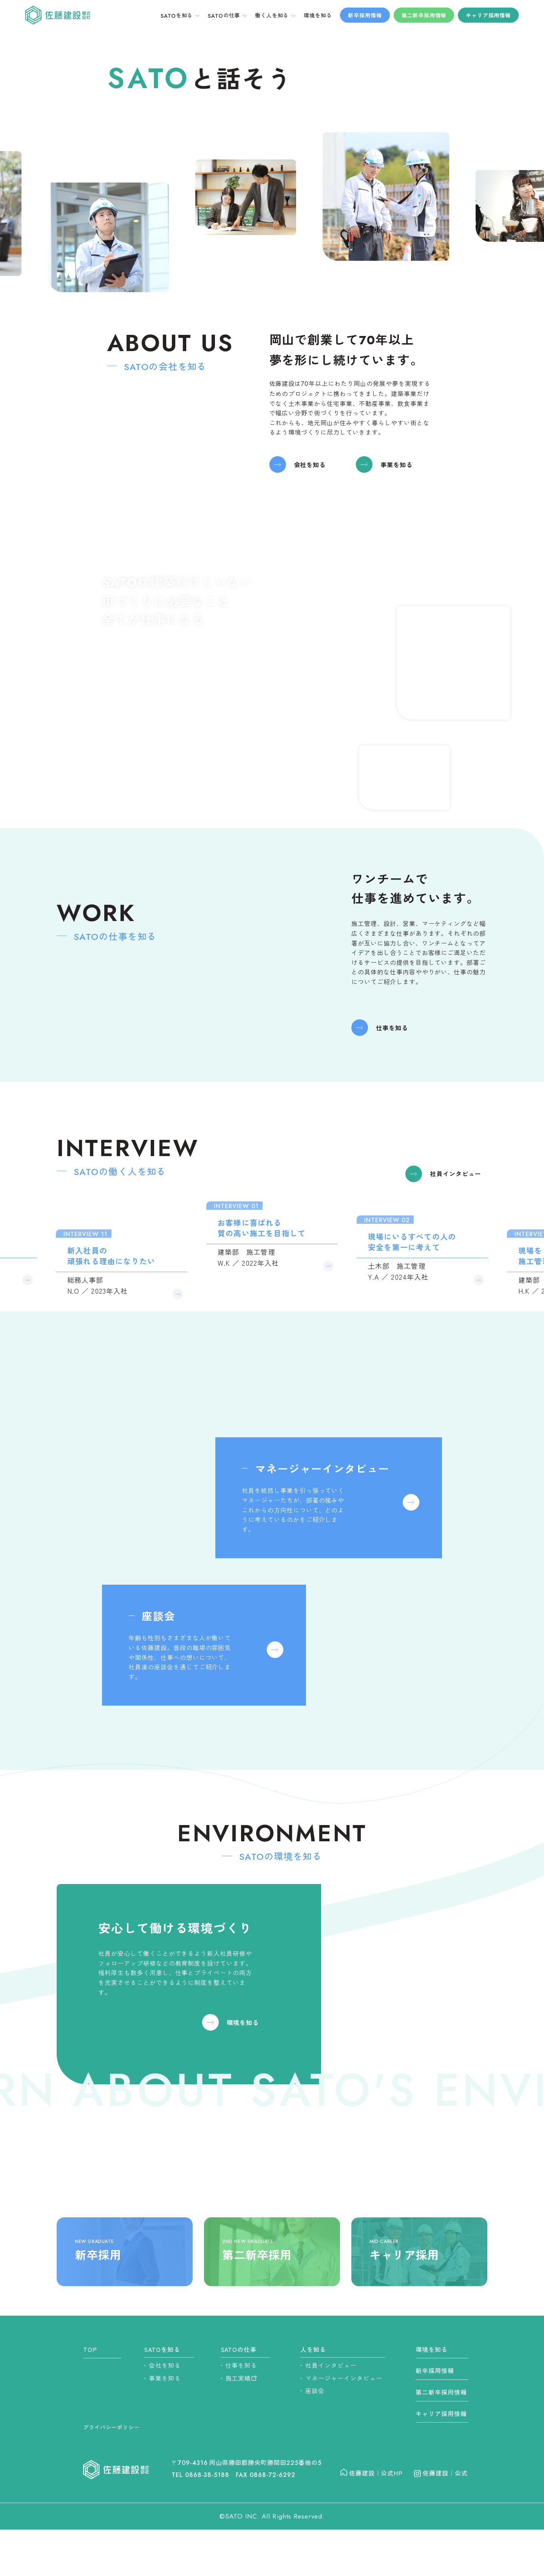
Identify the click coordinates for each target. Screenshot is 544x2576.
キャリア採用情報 (488, 15)
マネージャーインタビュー (343, 2377)
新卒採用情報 (365, 15)
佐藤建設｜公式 (437, 2472)
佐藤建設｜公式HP (371, 2472)
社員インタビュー (455, 1188)
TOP (90, 2349)
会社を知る (310, 472)
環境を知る (243, 2029)
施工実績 (241, 2377)
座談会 (315, 2390)
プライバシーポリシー (111, 2427)
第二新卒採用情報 (424, 15)
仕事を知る (392, 1035)
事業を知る (396, 472)
